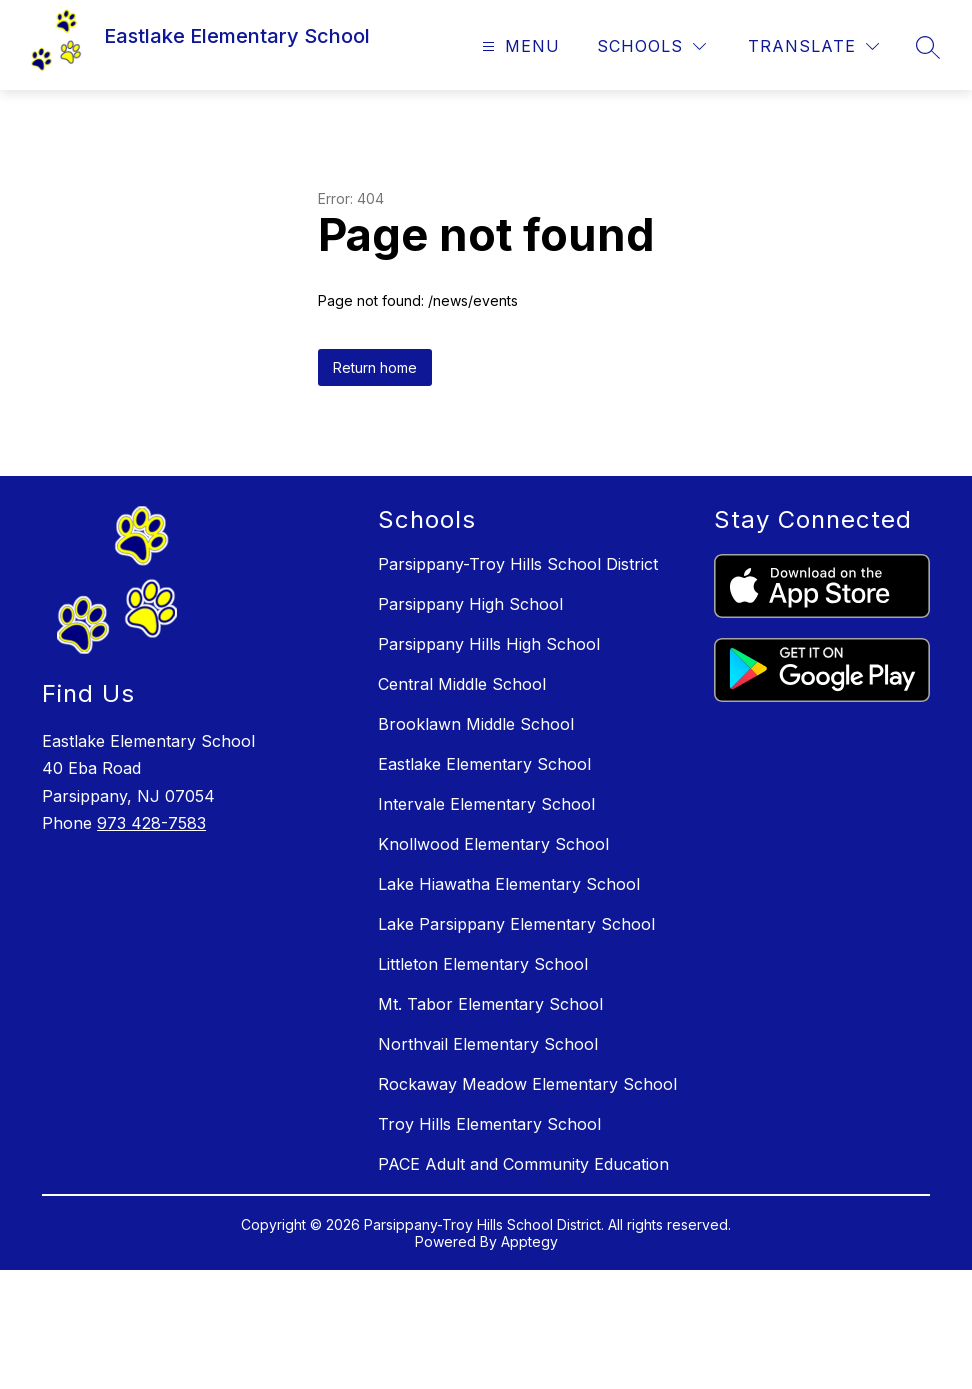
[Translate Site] (813, 46)
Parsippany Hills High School (489, 644)
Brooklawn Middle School (476, 724)
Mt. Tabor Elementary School (490, 1004)
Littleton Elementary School (483, 964)
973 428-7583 (151, 823)
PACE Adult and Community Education (523, 1164)
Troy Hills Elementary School (489, 1124)
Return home (375, 367)
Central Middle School (462, 684)
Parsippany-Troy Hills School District (518, 564)
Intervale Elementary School (486, 804)
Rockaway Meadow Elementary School (527, 1084)
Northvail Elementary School (488, 1044)
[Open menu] (518, 46)
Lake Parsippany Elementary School (516, 924)
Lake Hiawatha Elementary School (509, 884)
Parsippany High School (470, 604)
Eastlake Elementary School (484, 764)
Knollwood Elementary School (493, 844)
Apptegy (529, 1241)
